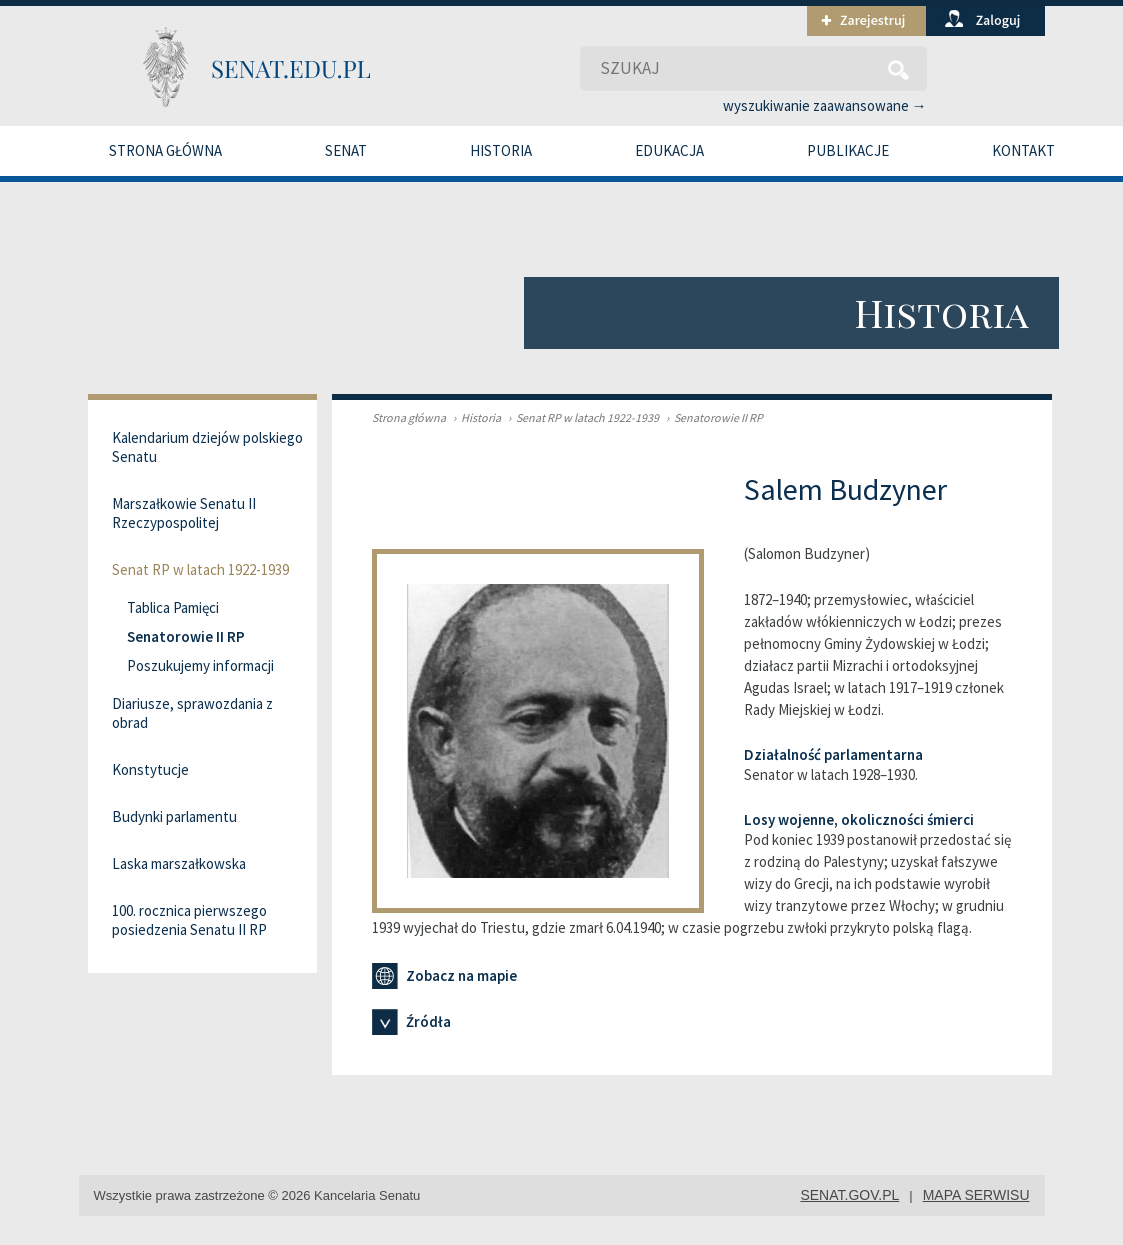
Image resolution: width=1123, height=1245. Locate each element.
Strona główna (165, 150)
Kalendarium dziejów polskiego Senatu (207, 447)
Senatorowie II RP (712, 417)
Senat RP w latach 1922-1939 (581, 417)
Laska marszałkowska (179, 863)
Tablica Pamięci (173, 607)
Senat (346, 150)
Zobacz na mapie (444, 976)
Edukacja (669, 150)
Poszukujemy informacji (200, 665)
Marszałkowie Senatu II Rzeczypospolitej (184, 513)
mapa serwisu (976, 1195)
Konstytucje (150, 769)
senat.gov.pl (849, 1195)
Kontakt (1023, 150)
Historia (501, 150)
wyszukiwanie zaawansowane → (825, 105)
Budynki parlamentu (174, 816)
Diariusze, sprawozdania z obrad (192, 713)
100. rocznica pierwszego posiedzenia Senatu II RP (189, 920)
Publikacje (848, 150)
